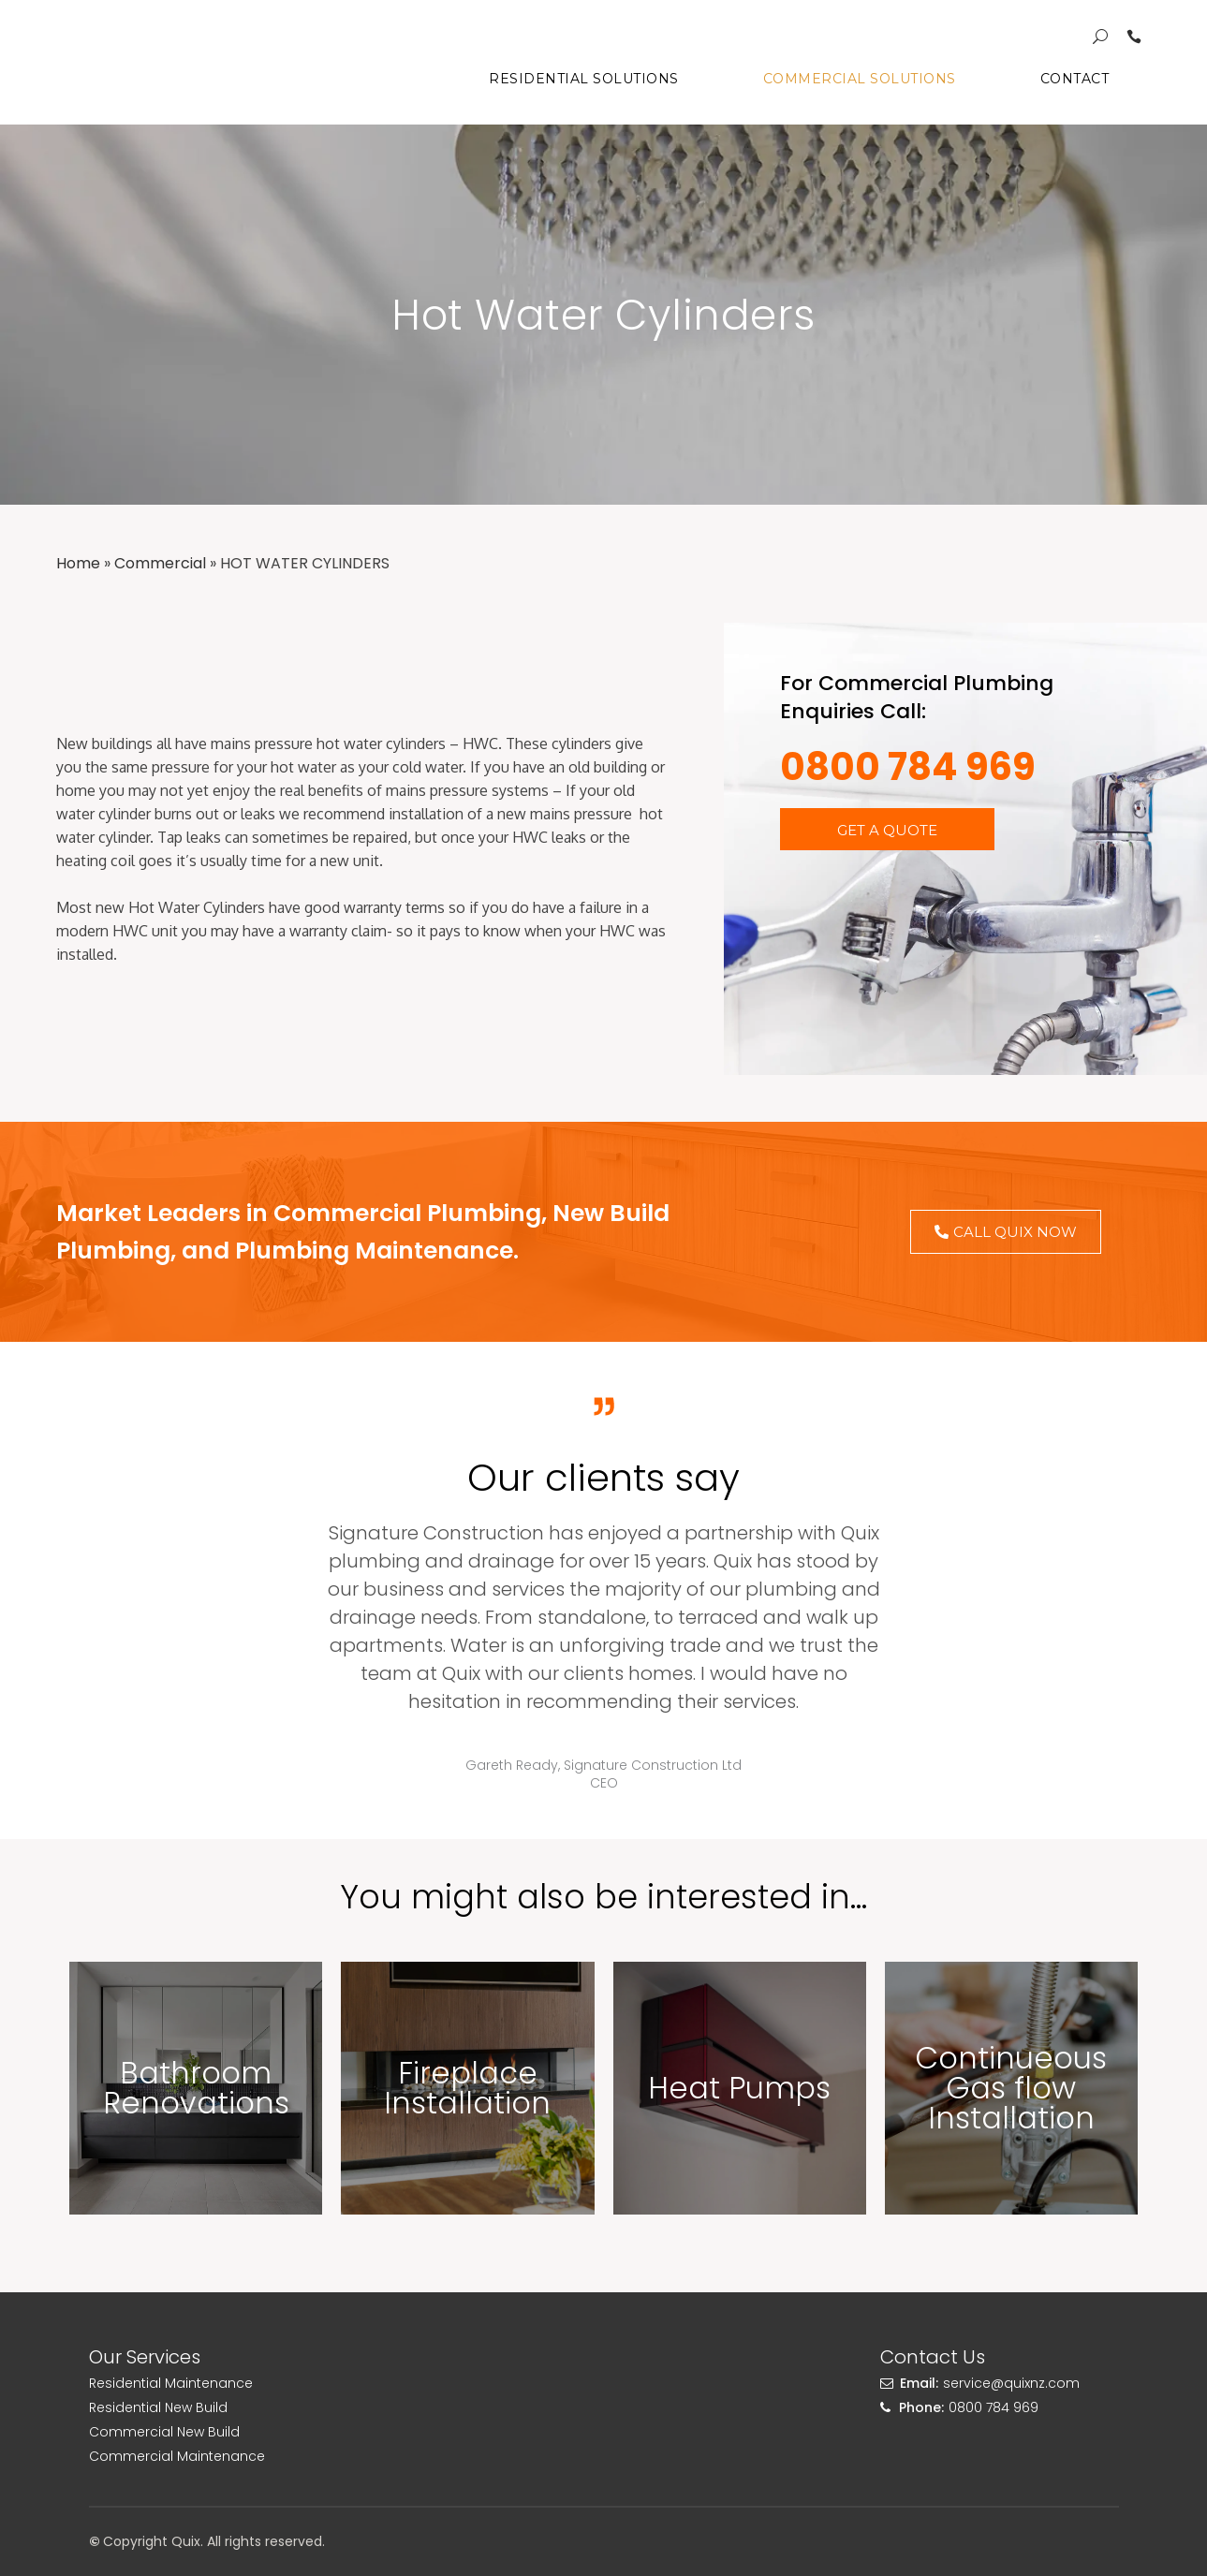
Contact (1075, 78)
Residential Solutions (584, 78)
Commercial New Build (164, 2431)
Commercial (160, 563)
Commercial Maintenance (177, 2456)
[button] (887, 829)
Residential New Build (158, 2407)
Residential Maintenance (171, 2383)
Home (78, 563)
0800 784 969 (908, 767)
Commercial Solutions (859, 78)
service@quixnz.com (1011, 2383)
